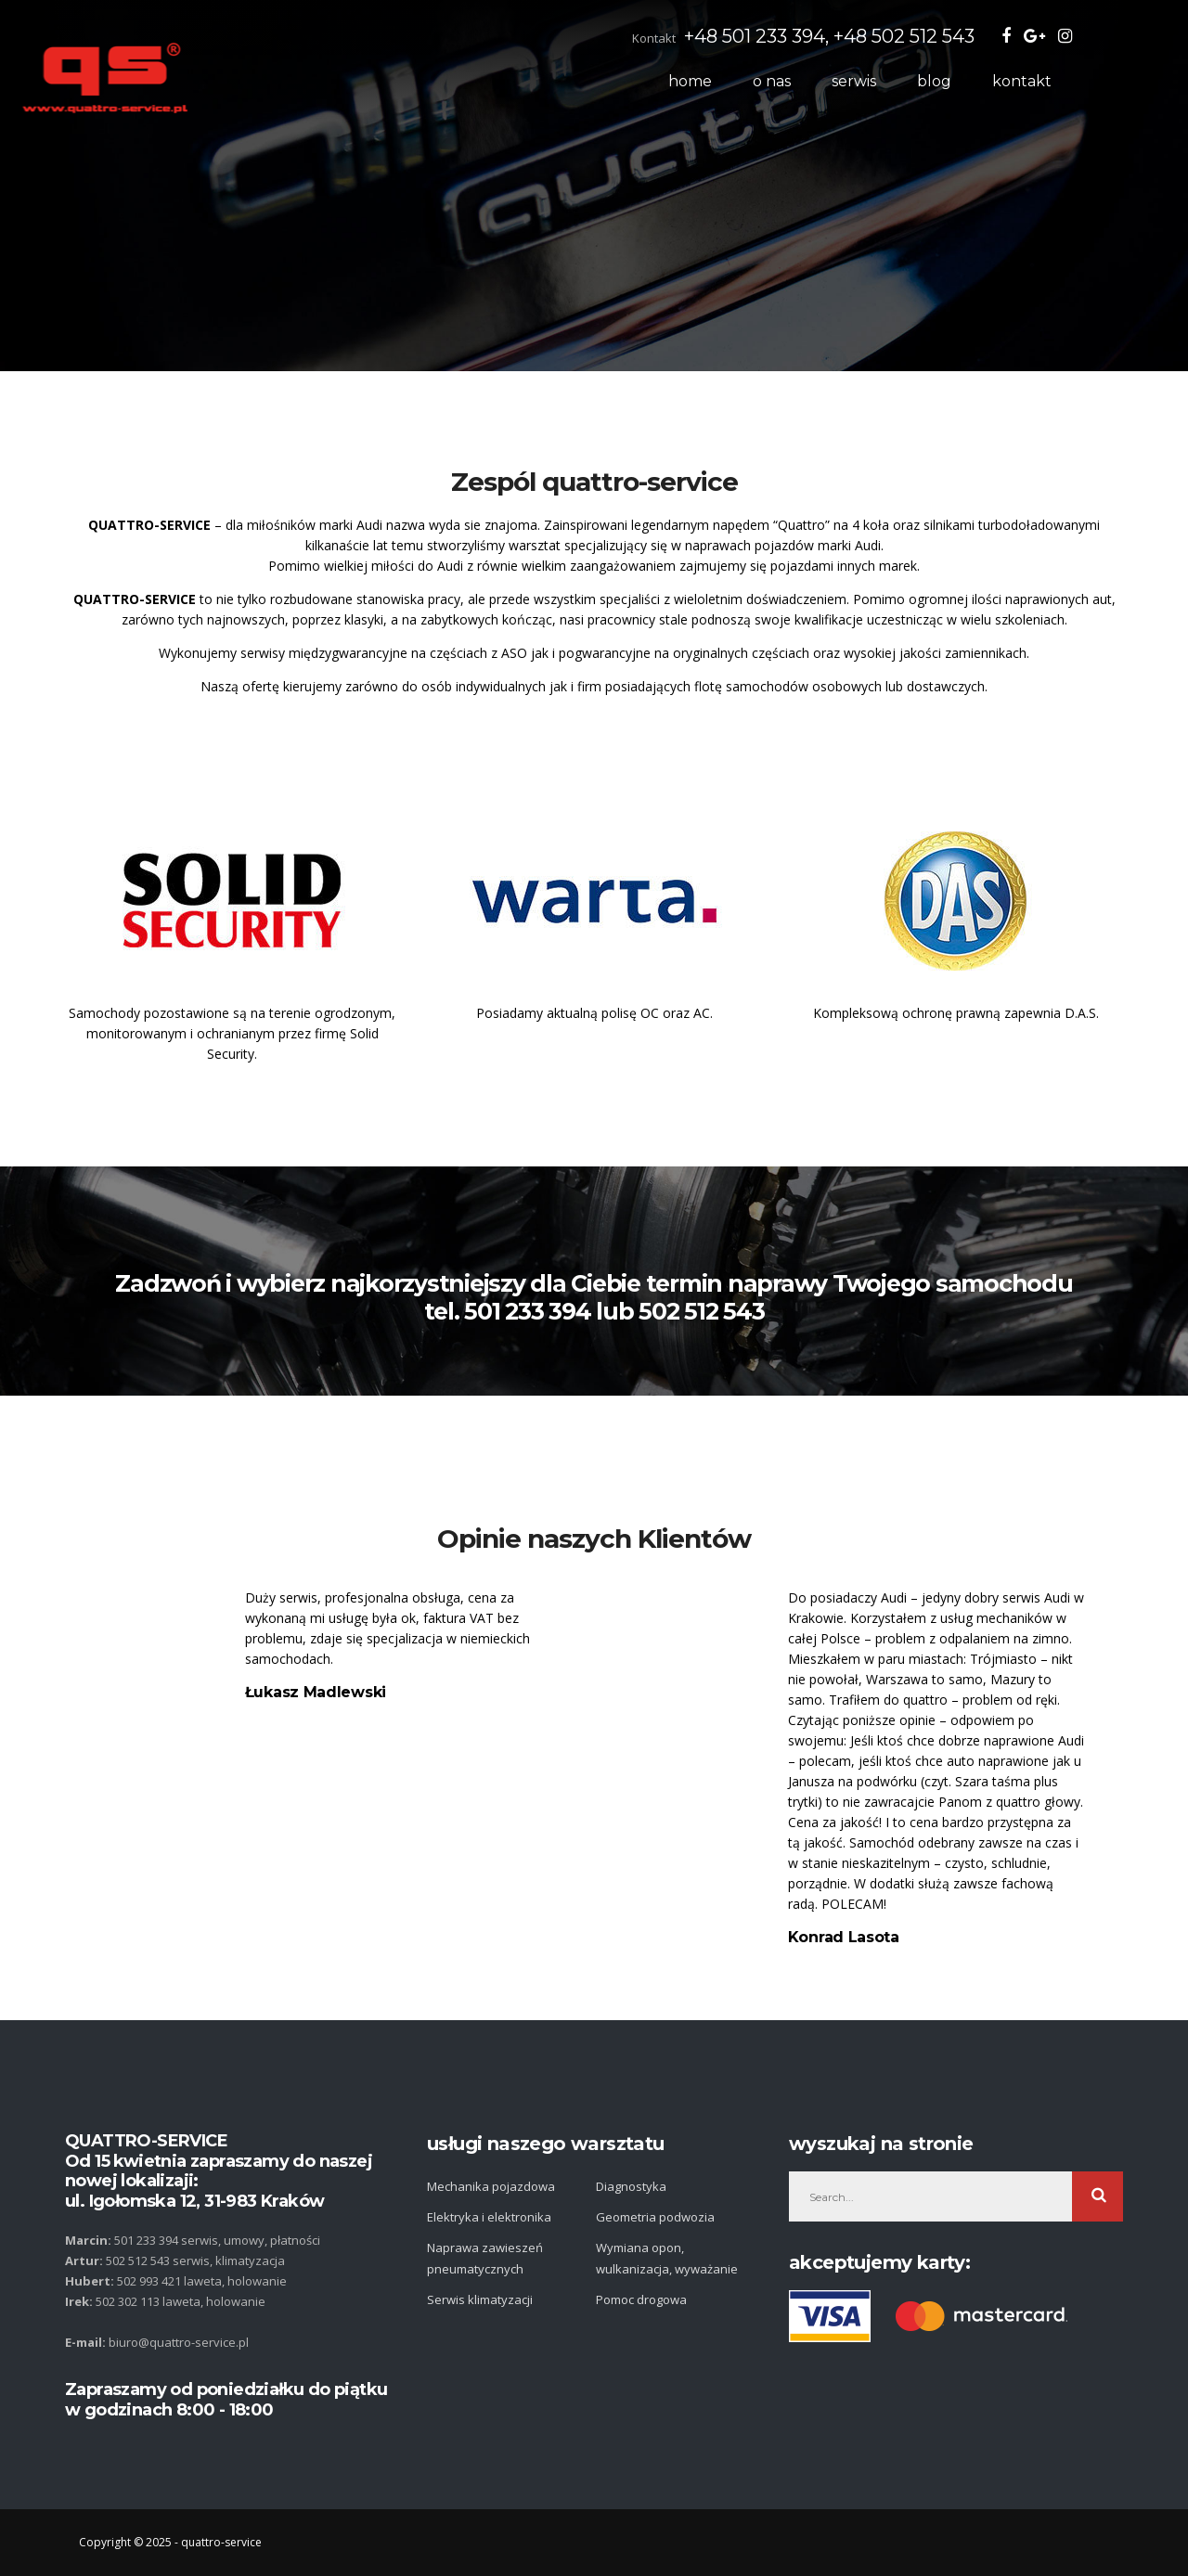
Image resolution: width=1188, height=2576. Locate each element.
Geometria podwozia (655, 2217)
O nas (823, 81)
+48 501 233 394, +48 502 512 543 (880, 36)
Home (741, 81)
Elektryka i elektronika (489, 2217)
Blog (985, 81)
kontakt (1073, 81)
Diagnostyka (631, 2186)
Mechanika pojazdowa (491, 2186)
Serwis (905, 81)
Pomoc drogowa (641, 2299)
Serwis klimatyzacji (480, 2299)
